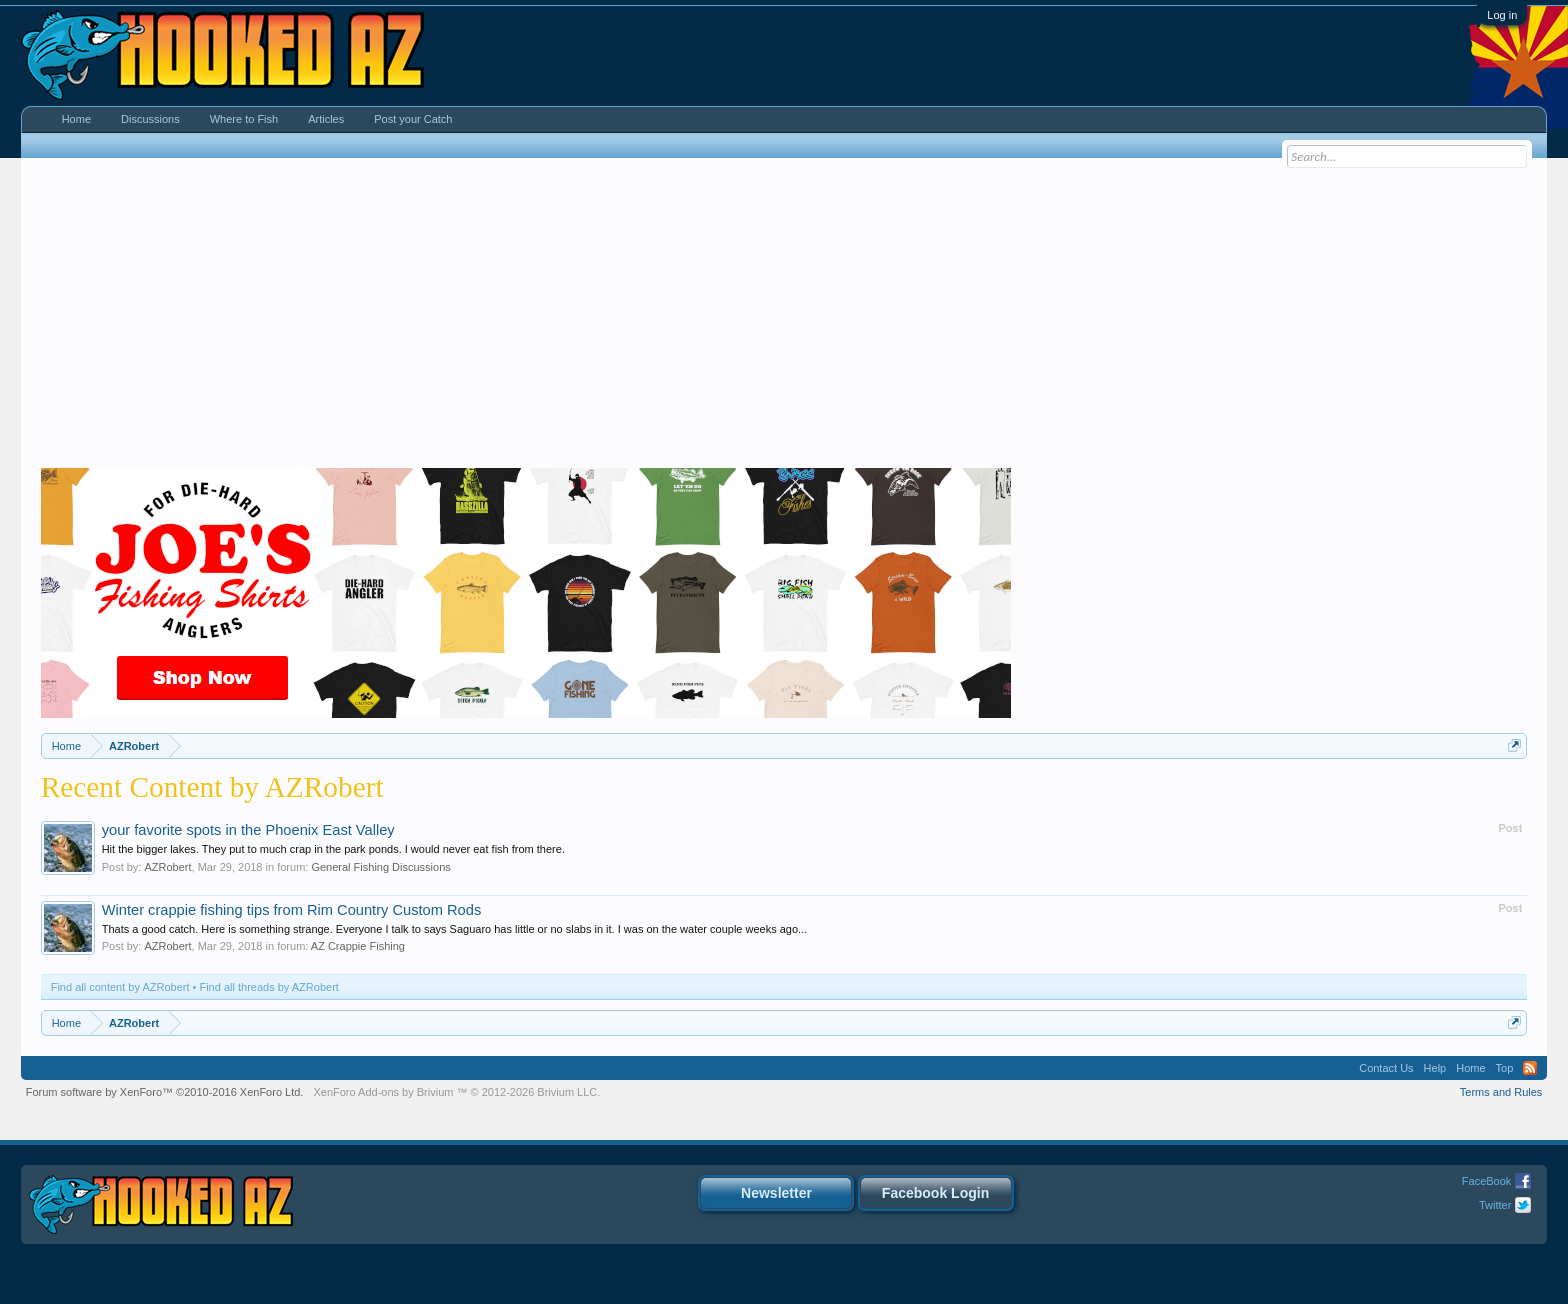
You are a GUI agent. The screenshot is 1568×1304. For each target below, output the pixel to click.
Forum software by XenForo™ (165, 1092)
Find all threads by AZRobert (268, 987)
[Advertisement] (784, 318)
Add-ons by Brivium (456, 1092)
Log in (1502, 15)
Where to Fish (244, 119)
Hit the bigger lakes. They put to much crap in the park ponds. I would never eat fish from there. (333, 849)
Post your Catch (413, 119)
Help (1435, 1068)
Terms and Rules (1501, 1092)
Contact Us (1386, 1068)
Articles (326, 119)
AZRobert (167, 867)
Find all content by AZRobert (120, 987)
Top (1505, 1068)
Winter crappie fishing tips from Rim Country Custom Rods (292, 910)
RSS (1530, 1068)
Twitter (1495, 1205)
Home (76, 119)
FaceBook (1487, 1181)
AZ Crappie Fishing (358, 946)
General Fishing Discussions (380, 867)
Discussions (150, 119)
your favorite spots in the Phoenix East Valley (248, 830)
